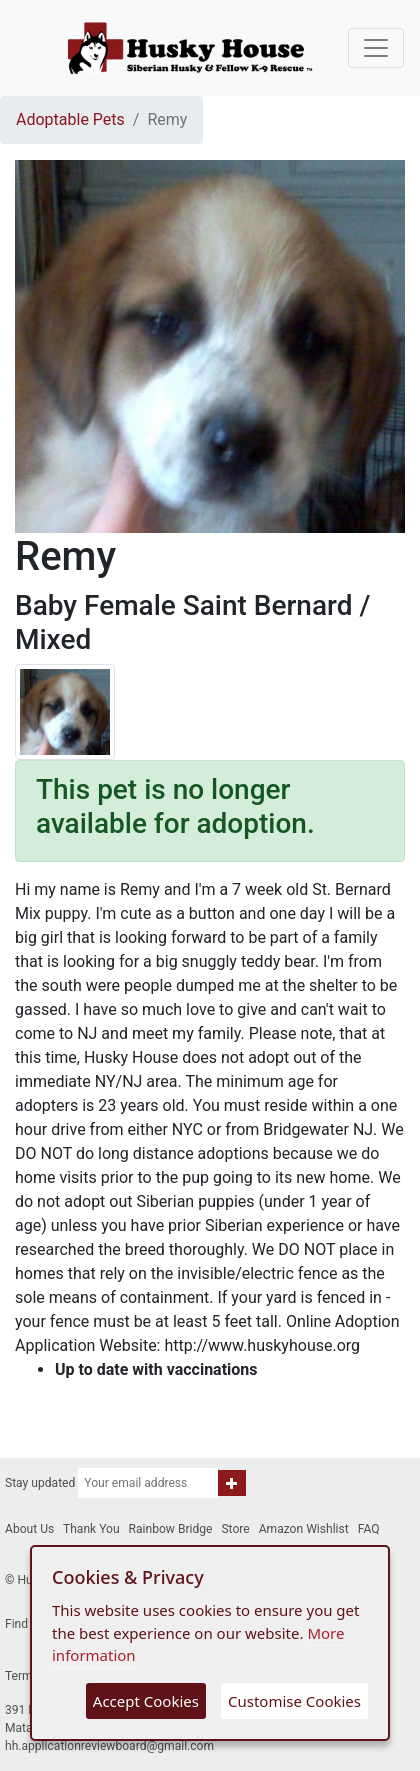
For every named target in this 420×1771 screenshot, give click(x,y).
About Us (29, 1529)
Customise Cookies (294, 1701)
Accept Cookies (146, 1701)
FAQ (369, 1529)
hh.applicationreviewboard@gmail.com (109, 1746)
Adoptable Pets (70, 119)
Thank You (91, 1529)
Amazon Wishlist (304, 1529)
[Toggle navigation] (376, 48)
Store (235, 1529)
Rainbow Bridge (171, 1529)
